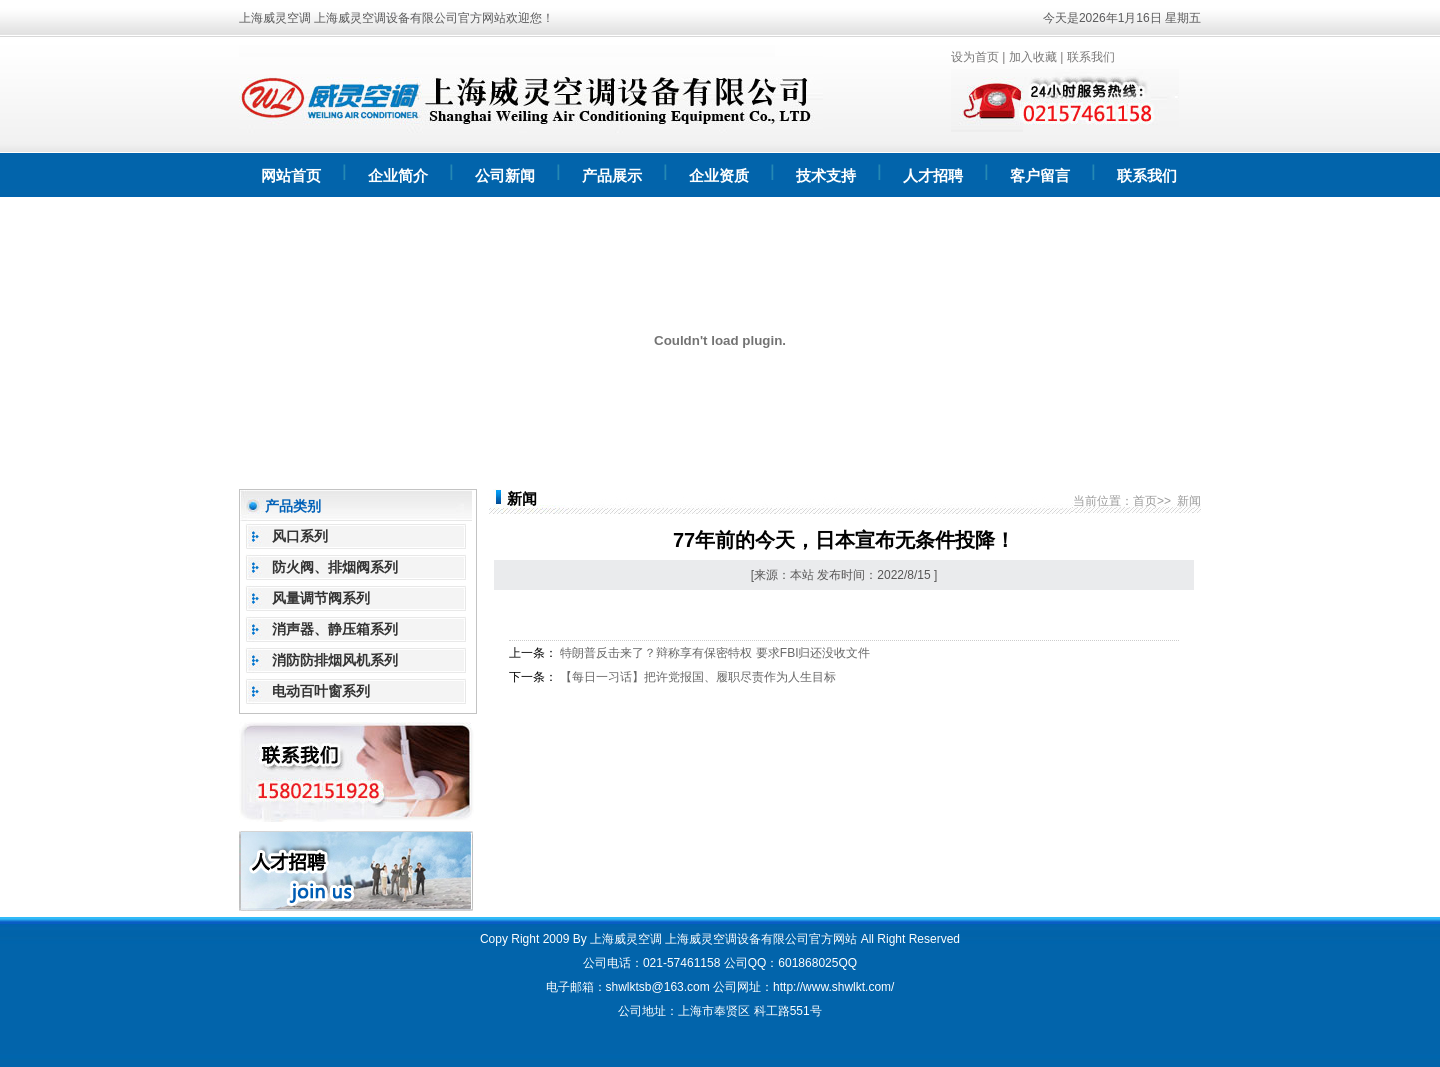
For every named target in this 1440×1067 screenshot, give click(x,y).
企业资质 (719, 176)
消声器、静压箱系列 (335, 629)
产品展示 (612, 176)
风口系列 (300, 536)
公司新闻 (505, 176)
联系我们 (1091, 57)
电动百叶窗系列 (321, 691)
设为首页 (975, 57)
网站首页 (291, 176)
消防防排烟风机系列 (335, 660)
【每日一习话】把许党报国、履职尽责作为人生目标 (698, 677)
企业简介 (398, 176)
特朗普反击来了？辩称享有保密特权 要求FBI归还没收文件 (715, 653)
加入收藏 (1033, 57)
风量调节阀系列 (321, 598)
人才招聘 (933, 176)
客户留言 (1040, 176)
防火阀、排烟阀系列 (335, 567)
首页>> (1152, 501)
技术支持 (826, 176)
